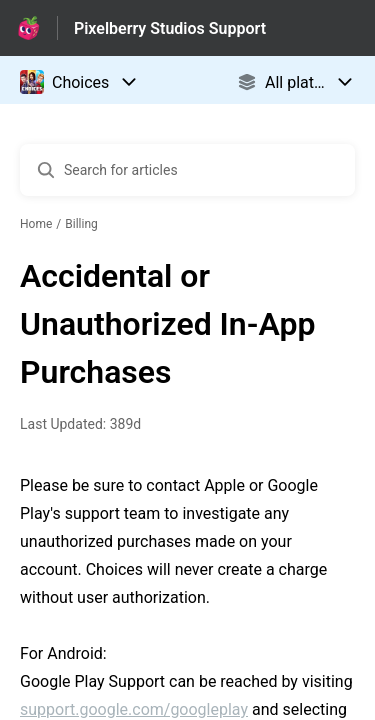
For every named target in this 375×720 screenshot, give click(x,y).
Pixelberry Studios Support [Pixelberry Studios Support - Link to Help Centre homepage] (170, 28)
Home (36, 224)
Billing (81, 224)
